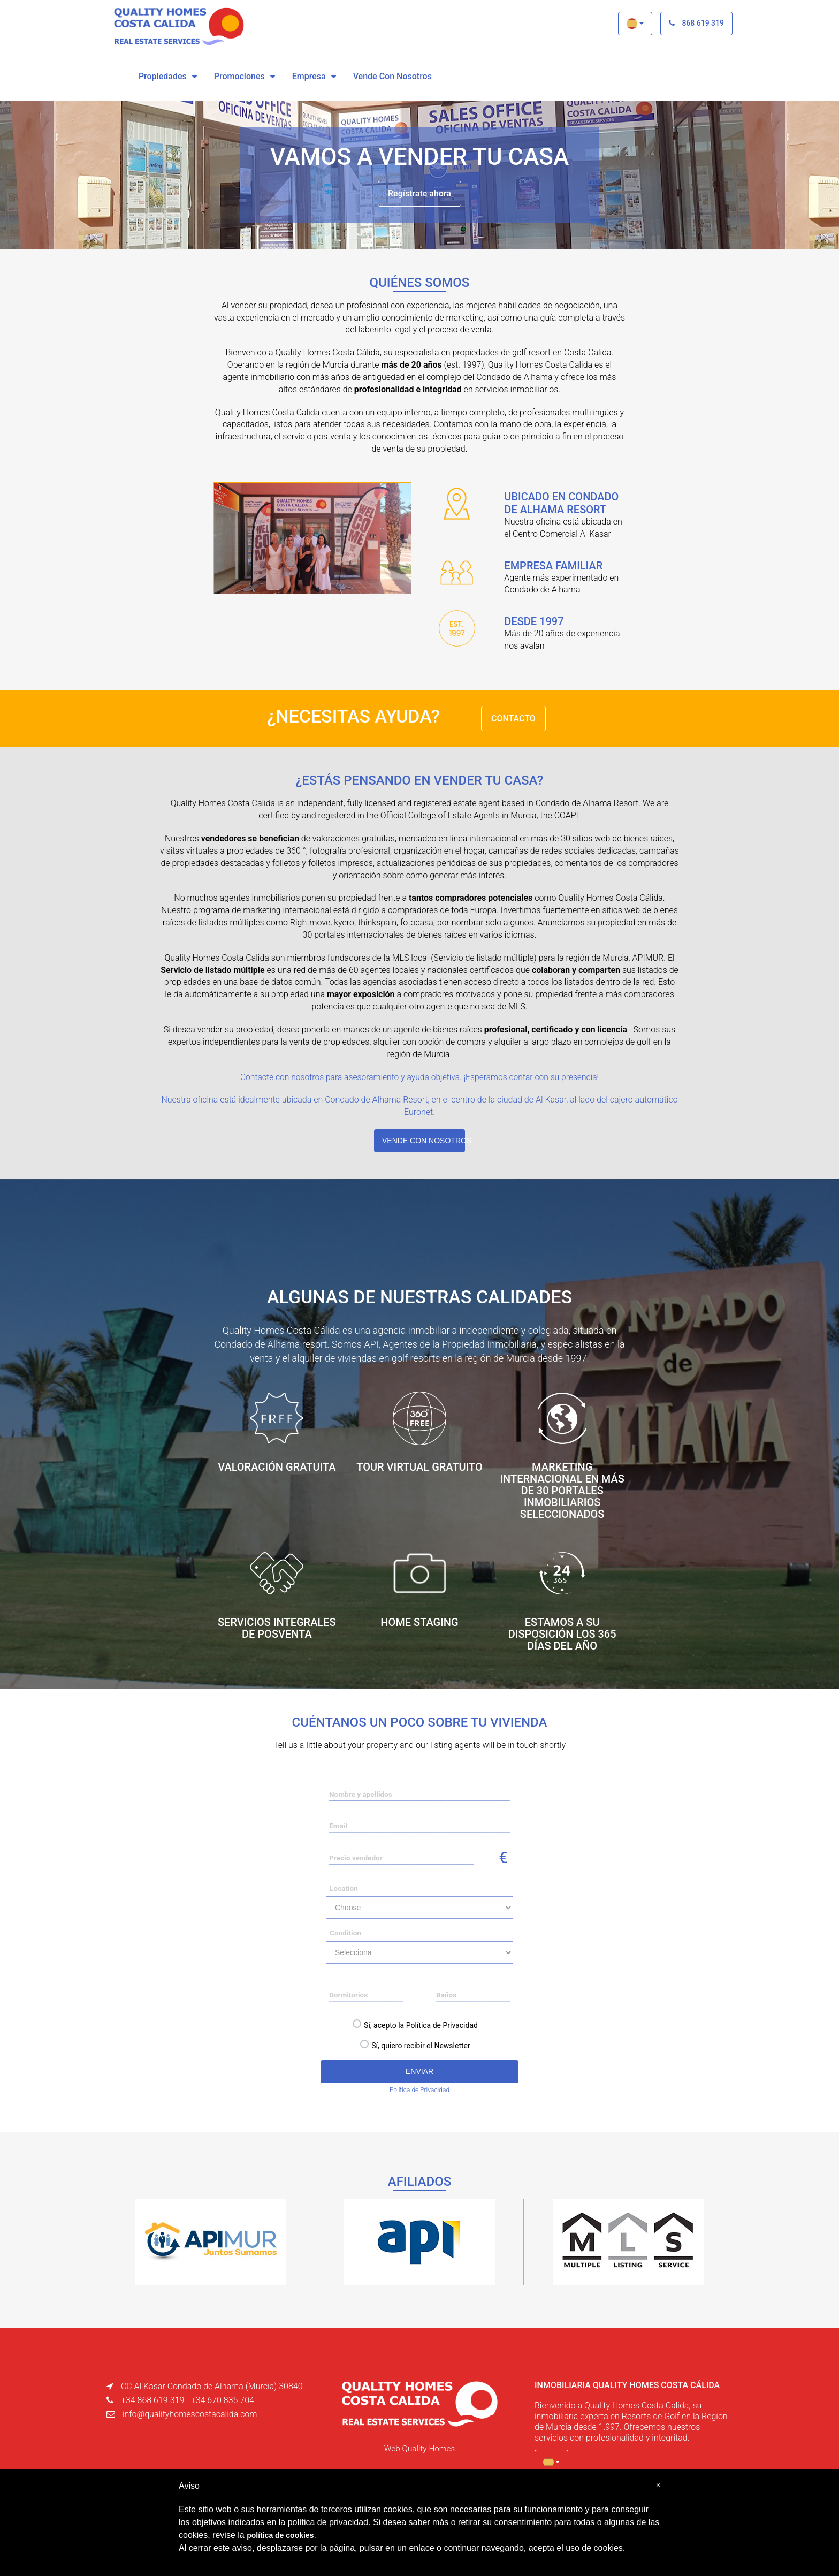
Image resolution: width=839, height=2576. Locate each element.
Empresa (309, 76)
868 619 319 (696, 23)
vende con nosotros (392, 76)
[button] (635, 23)
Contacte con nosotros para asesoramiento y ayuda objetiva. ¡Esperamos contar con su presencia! (420, 1077)
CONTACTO (513, 718)
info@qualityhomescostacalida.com (190, 2413)
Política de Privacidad (419, 2089)
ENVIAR (419, 2070)
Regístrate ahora (419, 193)
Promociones (239, 76)
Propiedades (163, 76)
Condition (345, 1932)
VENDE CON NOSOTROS (423, 1140)
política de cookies (280, 2535)
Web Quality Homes (419, 2447)
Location (344, 1887)
